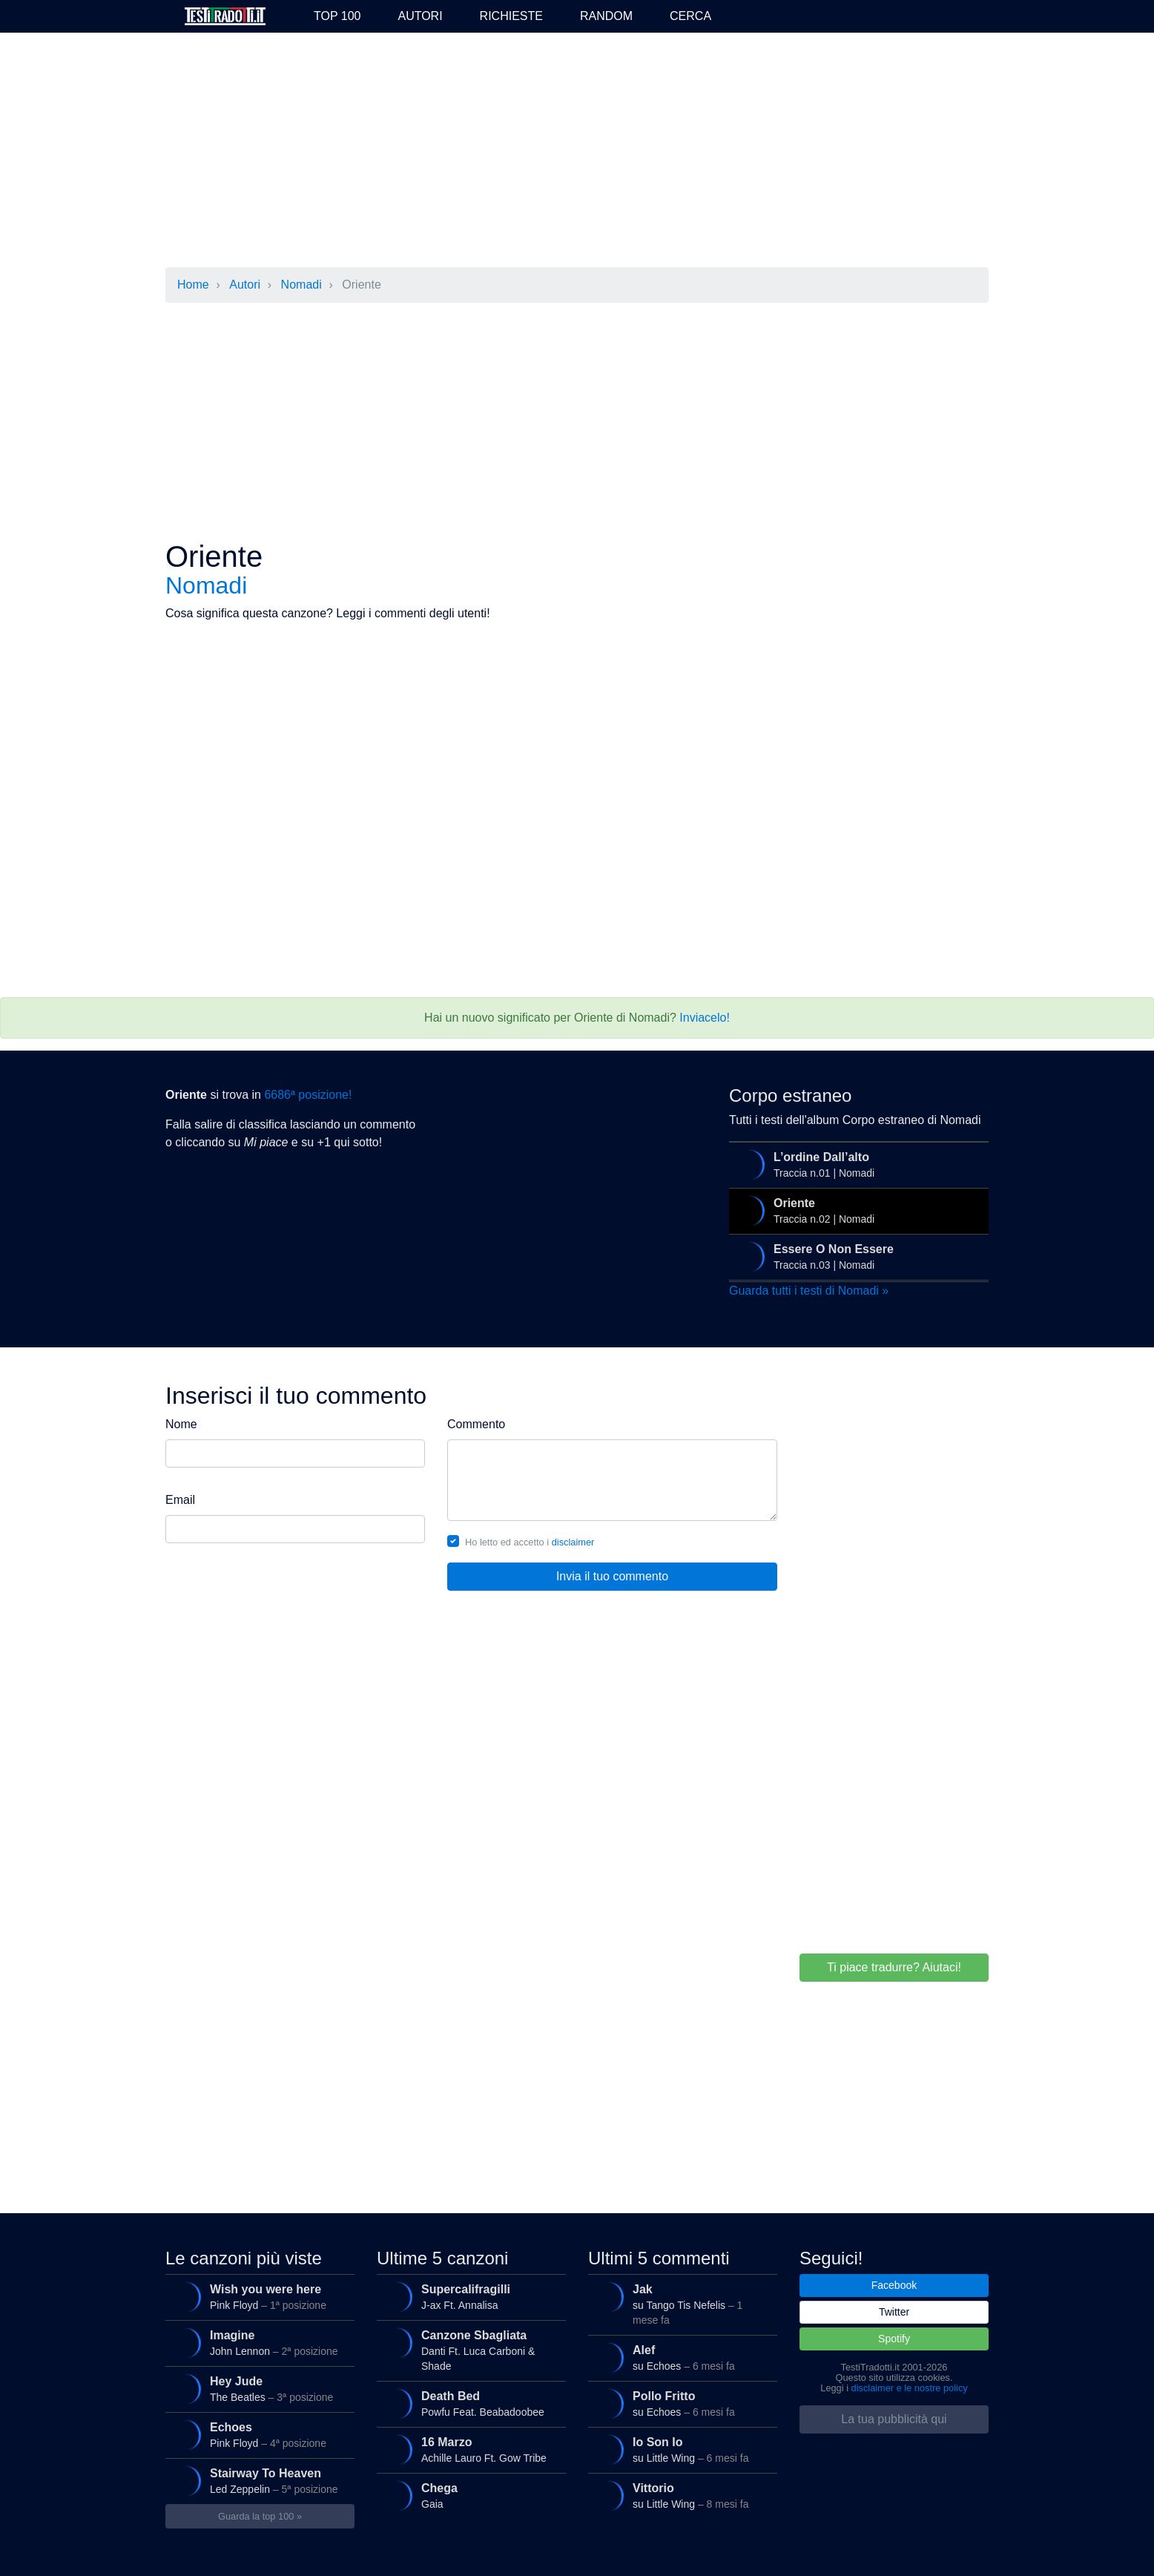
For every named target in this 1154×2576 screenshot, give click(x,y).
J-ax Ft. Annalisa (469, 2297)
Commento (476, 1424)
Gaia (469, 2496)
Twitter (894, 2312)
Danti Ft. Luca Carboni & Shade (469, 2349)
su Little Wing (681, 2450)
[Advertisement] (577, 151)
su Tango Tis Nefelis (681, 2303)
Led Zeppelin (258, 2481)
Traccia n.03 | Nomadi (857, 1257)
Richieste (511, 16)
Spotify (894, 2339)
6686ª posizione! (308, 1094)
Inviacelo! (704, 1017)
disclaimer (573, 1542)
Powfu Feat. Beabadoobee (469, 2404)
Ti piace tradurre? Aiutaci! (894, 1967)
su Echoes (681, 2358)
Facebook (894, 2285)
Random (606, 16)
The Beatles (258, 2389)
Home (193, 284)
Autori (420, 16)
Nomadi (301, 284)
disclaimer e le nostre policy (909, 2387)
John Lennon (258, 2343)
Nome (181, 1424)
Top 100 (337, 16)
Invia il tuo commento (612, 1576)
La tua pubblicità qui (893, 2419)
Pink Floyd (258, 2297)
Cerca (690, 16)
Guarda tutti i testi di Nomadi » (808, 1290)
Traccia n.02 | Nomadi (857, 1211)
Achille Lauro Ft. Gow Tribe (469, 2450)
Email (180, 1500)
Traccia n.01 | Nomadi (857, 1165)
